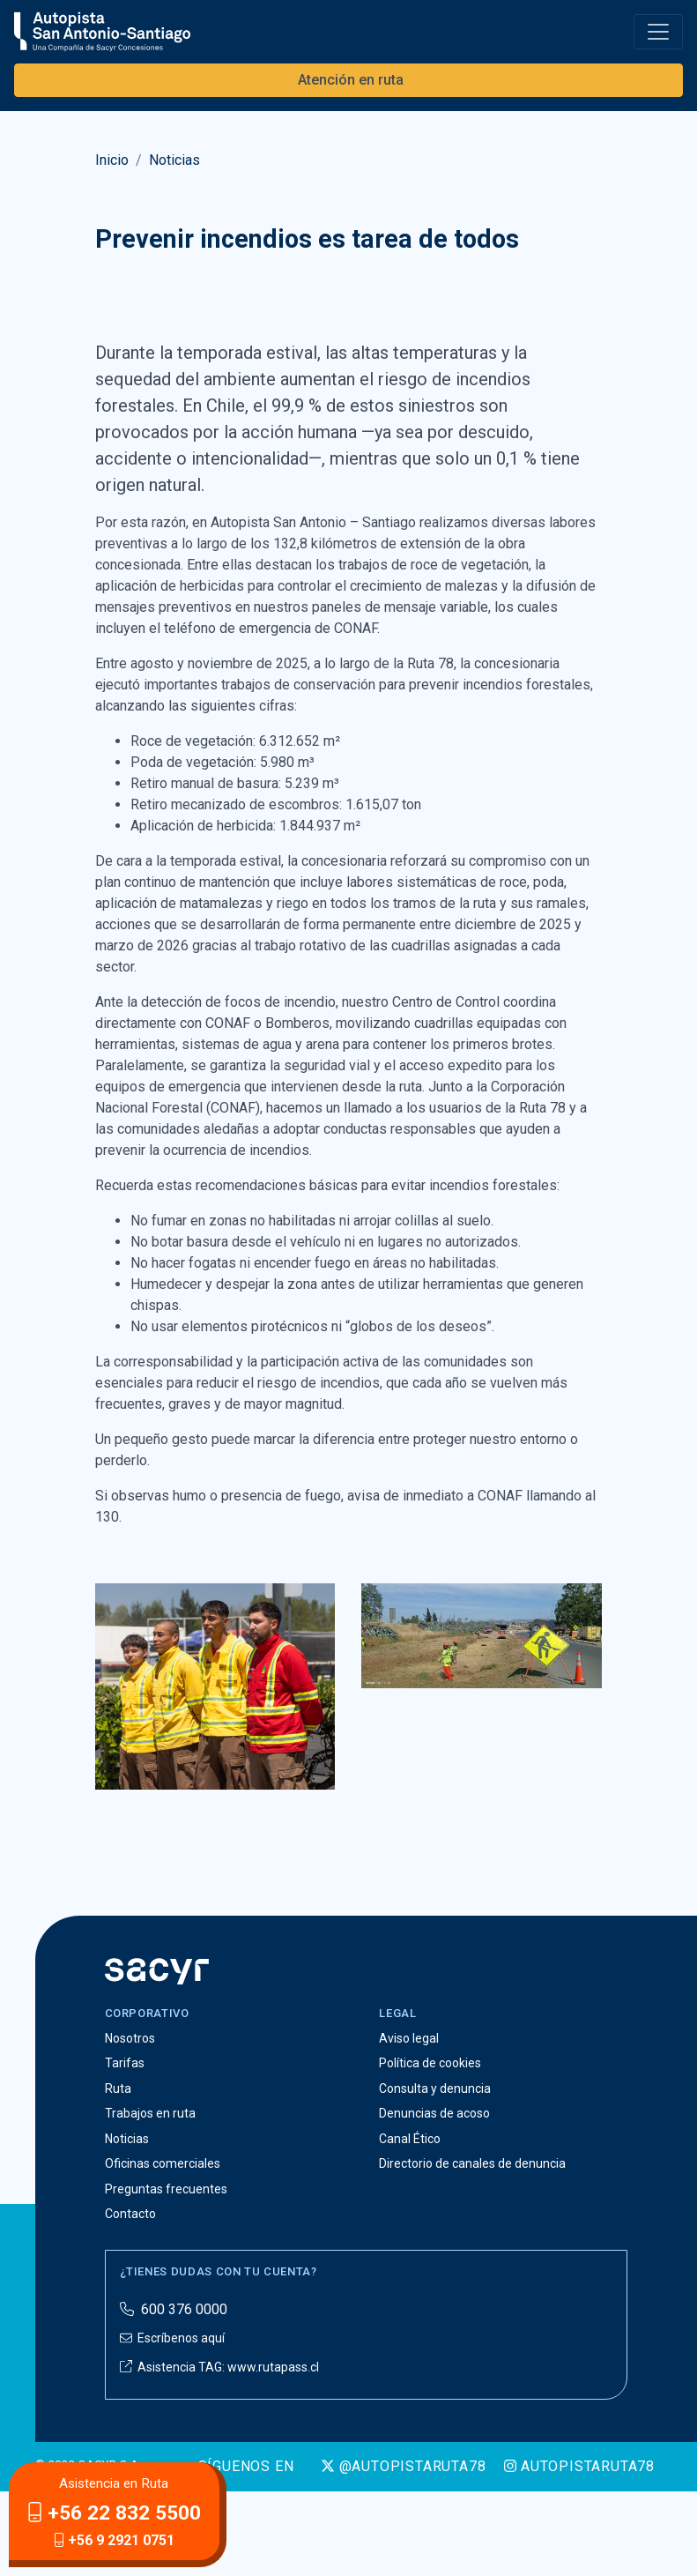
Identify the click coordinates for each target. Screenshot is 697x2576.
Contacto (130, 2298)
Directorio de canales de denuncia (472, 2248)
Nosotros (130, 2122)
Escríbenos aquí (172, 2423)
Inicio (112, 160)
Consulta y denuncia (435, 2172)
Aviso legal (409, 2122)
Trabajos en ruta (150, 2198)
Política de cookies (430, 2147)
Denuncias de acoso (434, 2198)
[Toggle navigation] (658, 31)
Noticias (174, 160)
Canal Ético (410, 2222)
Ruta (118, 2172)
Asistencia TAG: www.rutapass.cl (219, 2451)
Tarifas (125, 2147)
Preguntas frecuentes (166, 2273)
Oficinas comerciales (162, 2248)
